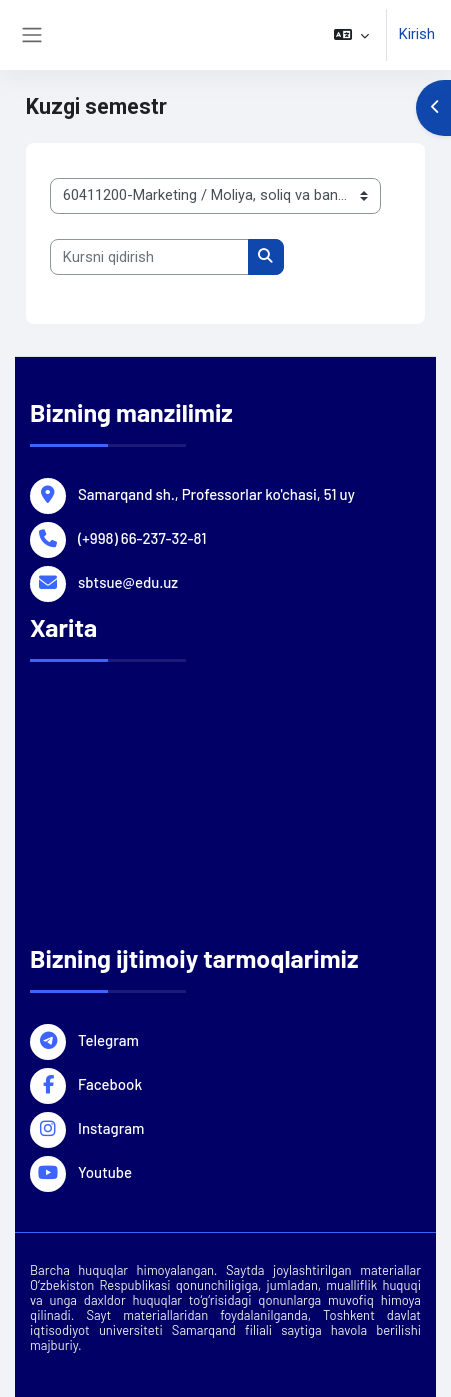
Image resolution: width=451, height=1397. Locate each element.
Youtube (105, 1171)
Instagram (111, 1127)
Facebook (110, 1083)
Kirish (417, 34)
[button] (351, 35)
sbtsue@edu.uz (128, 581)
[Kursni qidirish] (149, 257)
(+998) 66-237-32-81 (142, 537)
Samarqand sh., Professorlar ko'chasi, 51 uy (216, 493)
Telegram (108, 1039)
